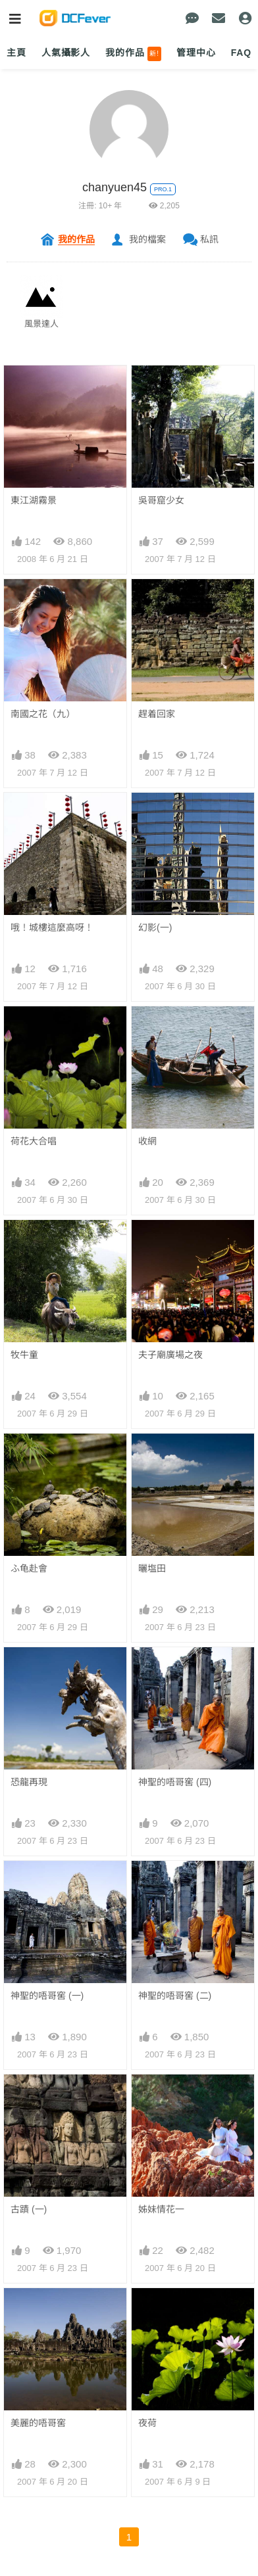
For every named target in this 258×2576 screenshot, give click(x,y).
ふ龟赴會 (29, 1568)
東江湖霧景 (34, 500)
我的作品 (133, 54)
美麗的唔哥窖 (38, 2423)
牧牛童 (24, 1354)
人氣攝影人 (65, 52)
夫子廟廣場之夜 (170, 1354)
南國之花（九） (43, 714)
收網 (147, 1141)
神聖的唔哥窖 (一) (47, 1995)
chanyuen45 (114, 187)
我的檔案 (147, 239)
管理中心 (195, 52)
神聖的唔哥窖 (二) (174, 1995)
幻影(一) (155, 927)
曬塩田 (152, 1568)
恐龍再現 (29, 1782)
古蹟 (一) (29, 2209)
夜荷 (147, 2423)
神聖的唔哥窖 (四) (174, 1782)
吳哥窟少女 (161, 500)
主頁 (16, 52)
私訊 (209, 239)
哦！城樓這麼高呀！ (52, 927)
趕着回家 (156, 714)
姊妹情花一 (161, 2209)
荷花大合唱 (34, 1141)
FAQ (241, 52)
